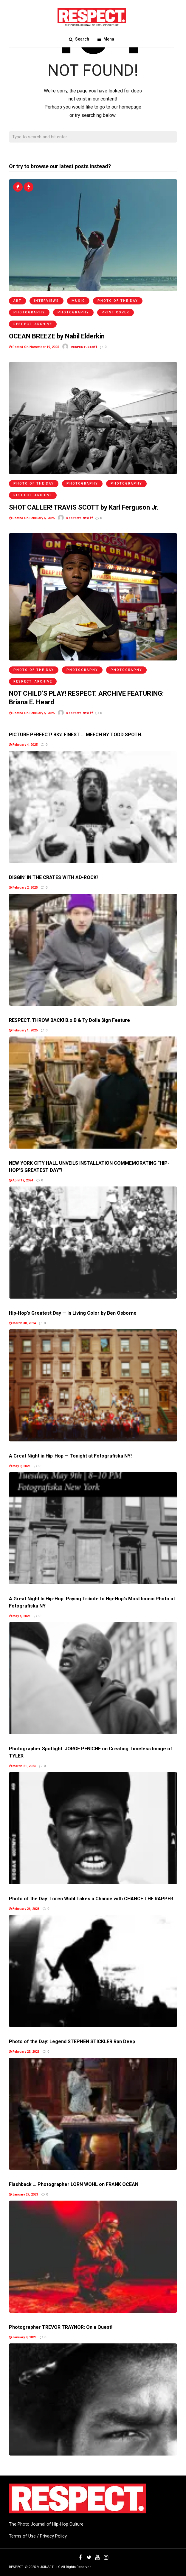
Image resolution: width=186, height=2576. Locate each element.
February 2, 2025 (23, 887)
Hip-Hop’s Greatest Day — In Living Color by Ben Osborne (73, 1313)
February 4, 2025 (23, 745)
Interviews (46, 301)
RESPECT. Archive (32, 324)
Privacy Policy (53, 2536)
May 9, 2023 (19, 1466)
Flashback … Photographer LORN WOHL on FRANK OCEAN (73, 2184)
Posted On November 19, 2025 (34, 347)
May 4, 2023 (19, 1616)
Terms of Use (22, 2536)
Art (17, 301)
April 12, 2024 (21, 1180)
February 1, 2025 (23, 1030)
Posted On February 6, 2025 (32, 518)
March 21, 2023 (22, 1766)
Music (78, 301)
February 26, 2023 (24, 1909)
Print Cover (115, 312)
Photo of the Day (117, 301)
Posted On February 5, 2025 (32, 713)
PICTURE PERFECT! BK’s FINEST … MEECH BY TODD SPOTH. (75, 734)
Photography (29, 312)
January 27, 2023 (23, 2194)
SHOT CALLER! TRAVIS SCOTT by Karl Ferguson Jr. (84, 507)
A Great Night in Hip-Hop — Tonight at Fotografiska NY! (70, 1456)
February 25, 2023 (24, 2052)
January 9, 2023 (22, 2337)
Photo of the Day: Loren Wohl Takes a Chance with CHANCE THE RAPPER (91, 1899)
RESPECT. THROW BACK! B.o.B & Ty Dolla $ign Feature (69, 1020)
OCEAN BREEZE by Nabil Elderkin (57, 336)
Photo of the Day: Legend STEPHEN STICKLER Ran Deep (72, 2041)
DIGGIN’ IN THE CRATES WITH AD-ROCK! (53, 877)
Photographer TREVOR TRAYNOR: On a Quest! (60, 2327)
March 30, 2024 (22, 1323)
